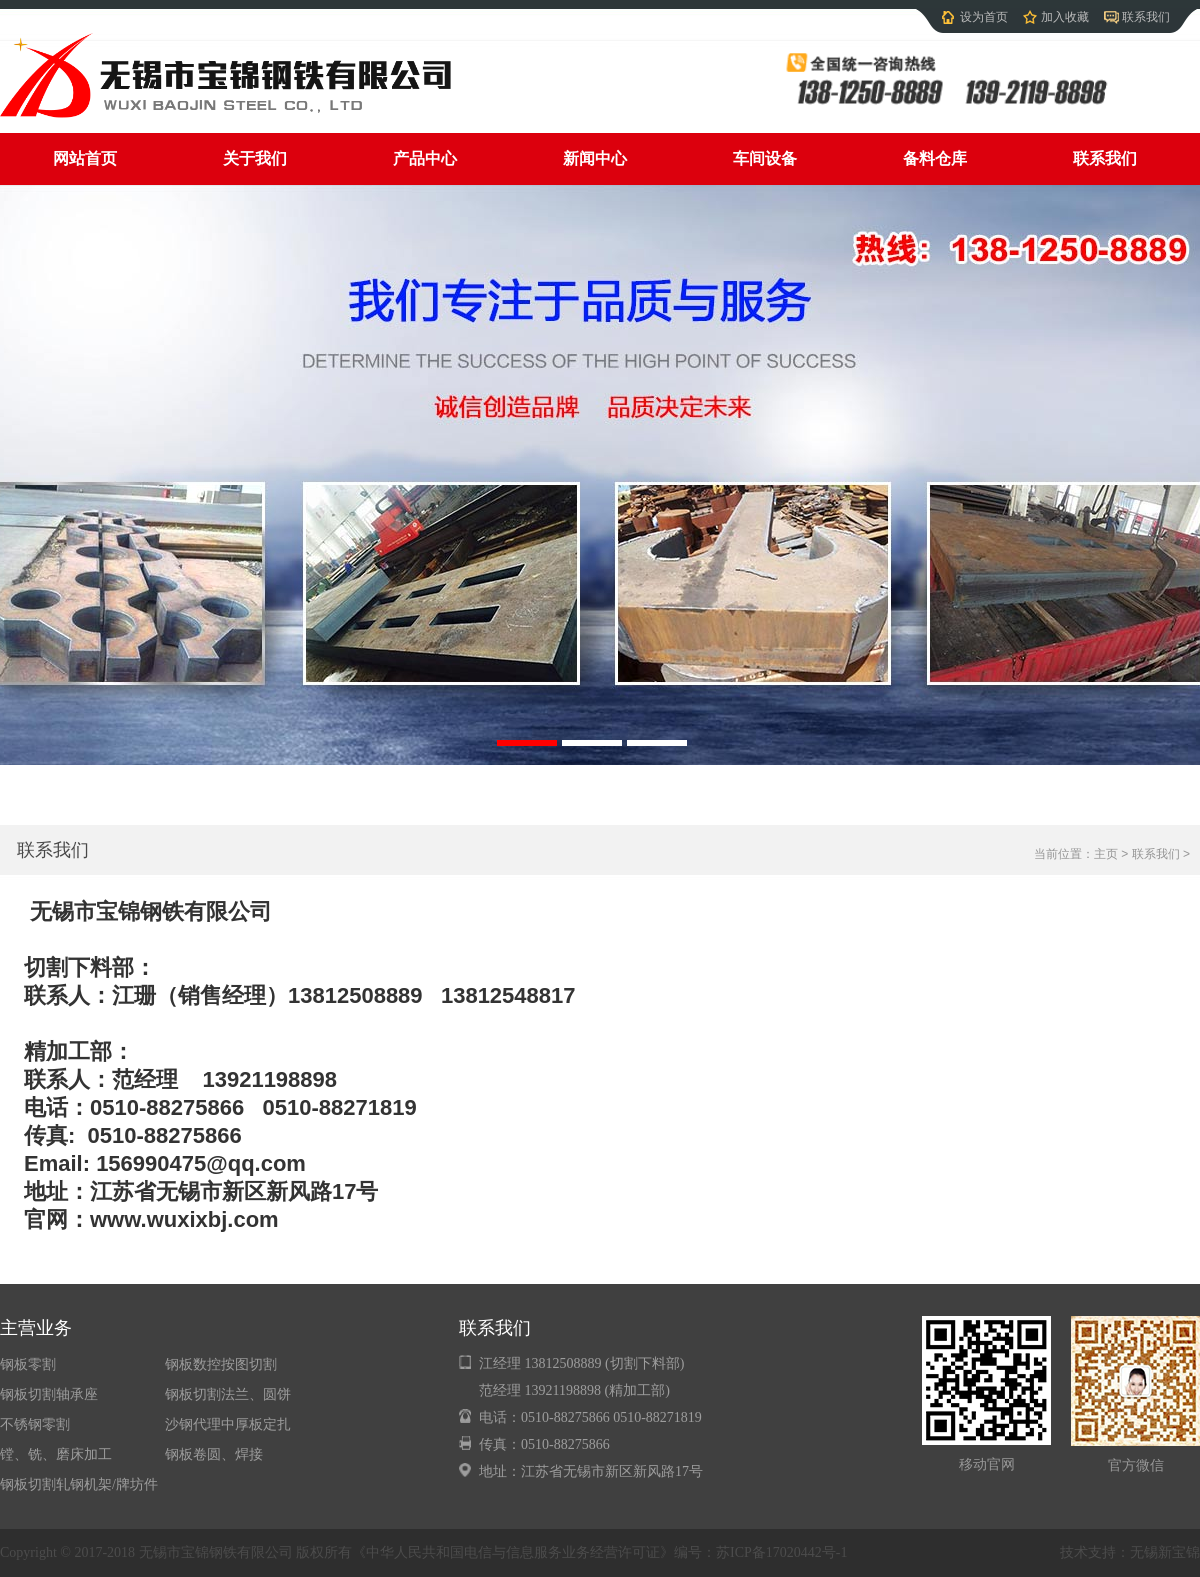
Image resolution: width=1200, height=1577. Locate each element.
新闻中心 (595, 158)
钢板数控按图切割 (221, 1364)
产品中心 (425, 158)
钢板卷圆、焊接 (214, 1454)
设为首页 (984, 17)
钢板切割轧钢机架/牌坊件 (79, 1484)
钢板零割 (28, 1364)
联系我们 (1146, 17)
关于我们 (255, 158)
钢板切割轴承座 (49, 1394)
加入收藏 (1065, 17)
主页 (1106, 854)
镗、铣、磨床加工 (56, 1454)
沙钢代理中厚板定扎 (228, 1424)
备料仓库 (935, 158)
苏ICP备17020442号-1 (781, 1552)
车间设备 (765, 158)
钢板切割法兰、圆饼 (228, 1394)
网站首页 (85, 158)
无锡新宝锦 (1165, 1552)
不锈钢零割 (35, 1424)
